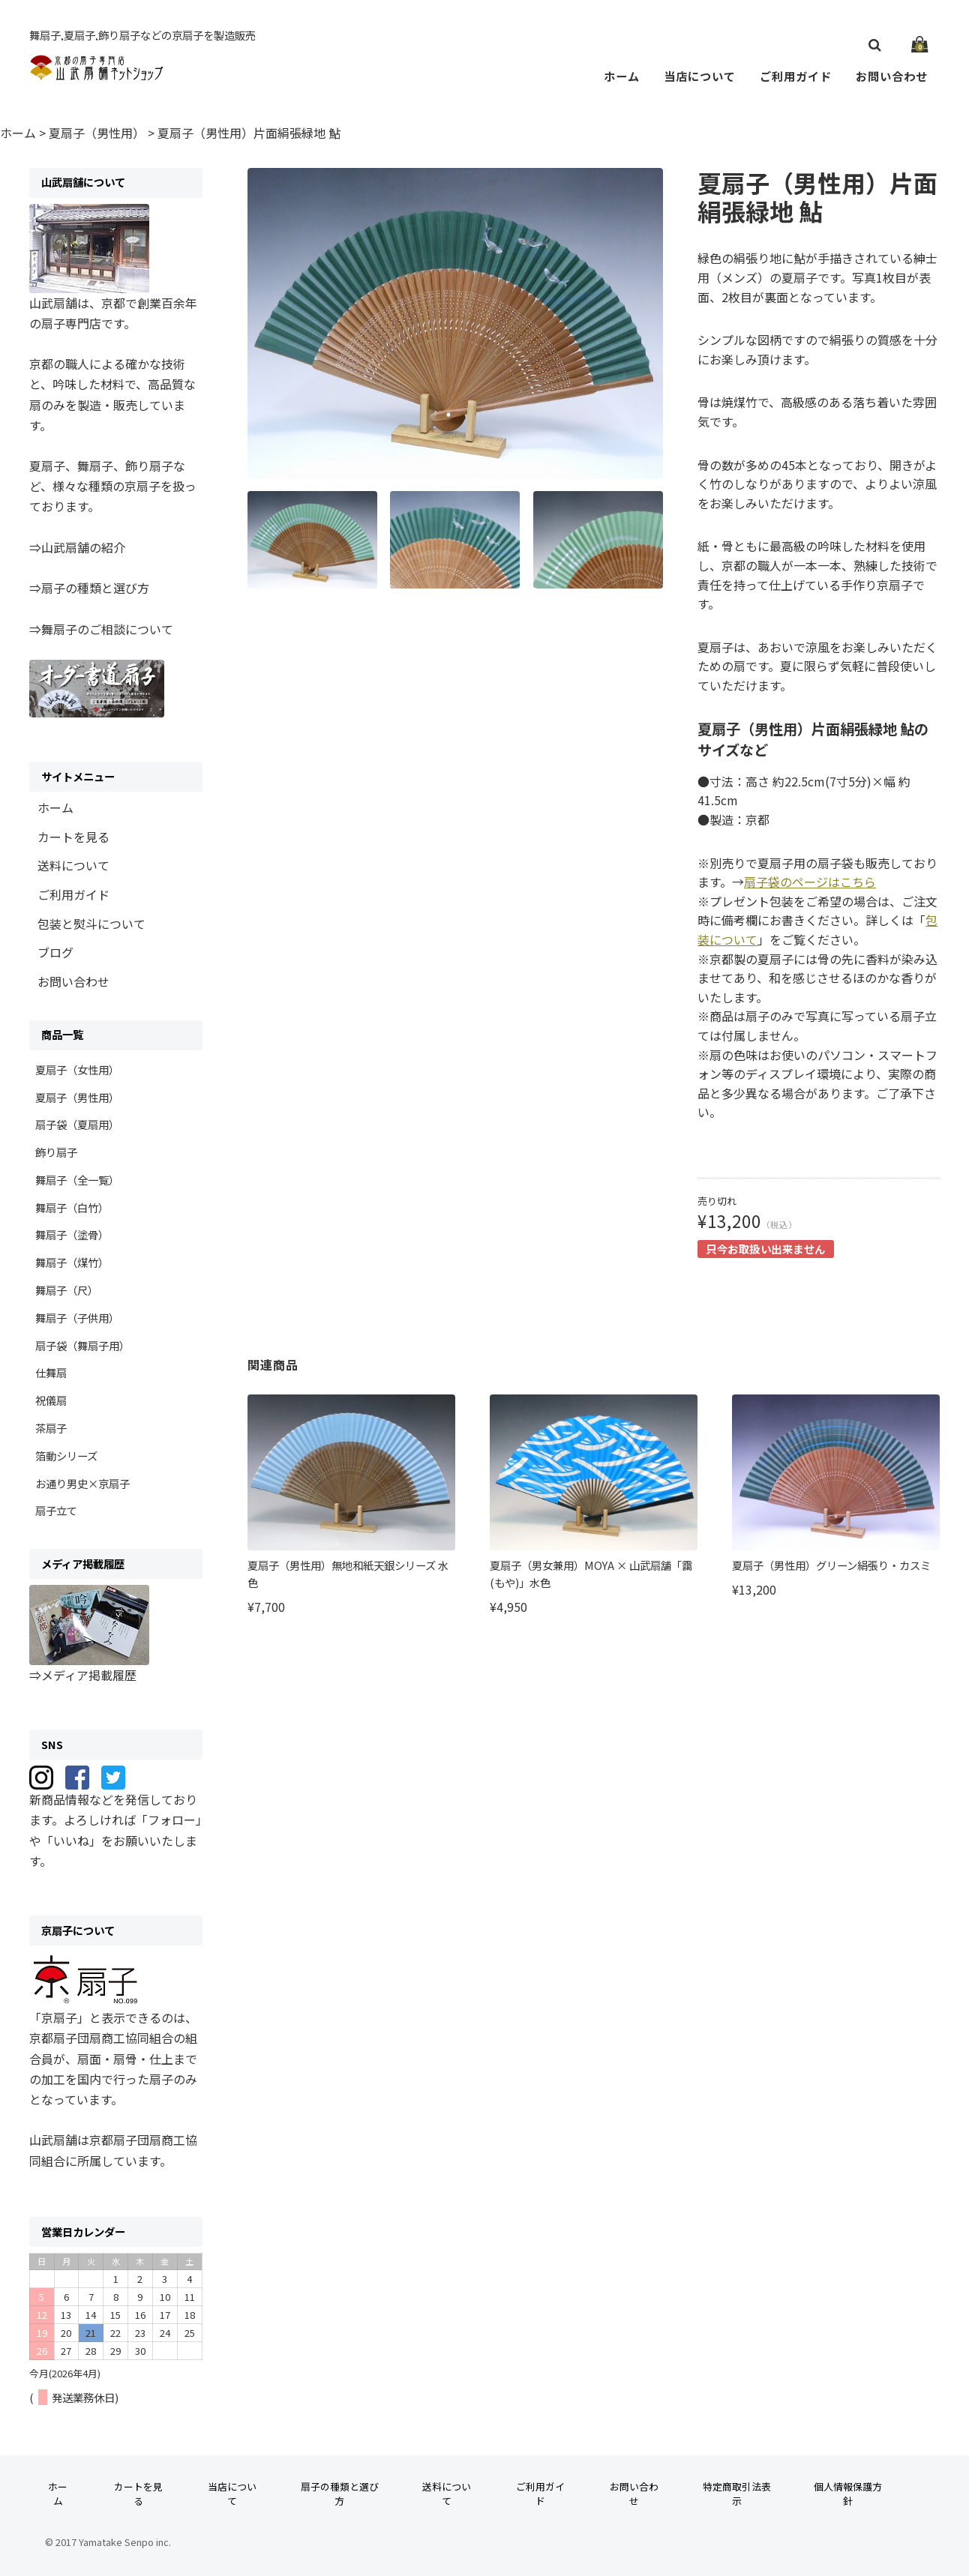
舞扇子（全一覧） (77, 1180)
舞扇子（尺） (66, 1290)
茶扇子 (51, 1428)
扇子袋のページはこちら (810, 882)
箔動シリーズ (66, 1455)
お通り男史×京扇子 (82, 1483)
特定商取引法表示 (737, 2493)
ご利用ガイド (796, 75)
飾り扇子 (56, 1152)
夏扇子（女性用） (77, 1069)
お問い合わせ (892, 75)
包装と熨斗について (92, 924)
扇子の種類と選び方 (340, 2493)
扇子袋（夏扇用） (77, 1124)
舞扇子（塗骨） (72, 1234)
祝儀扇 (51, 1400)
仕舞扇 (51, 1372)
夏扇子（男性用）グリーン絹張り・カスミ (831, 1565)
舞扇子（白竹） (72, 1207)
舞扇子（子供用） (77, 1317)
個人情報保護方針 (848, 2493)
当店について (700, 75)
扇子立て (56, 1510)
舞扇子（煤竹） (72, 1262)
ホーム (622, 75)
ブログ (56, 952)
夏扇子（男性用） (77, 1097)
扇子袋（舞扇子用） (82, 1345)
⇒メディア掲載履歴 (82, 1675)
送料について (74, 865)
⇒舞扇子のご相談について (101, 629)
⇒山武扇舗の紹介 (77, 547)
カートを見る (74, 837)
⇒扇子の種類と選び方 (89, 588)
